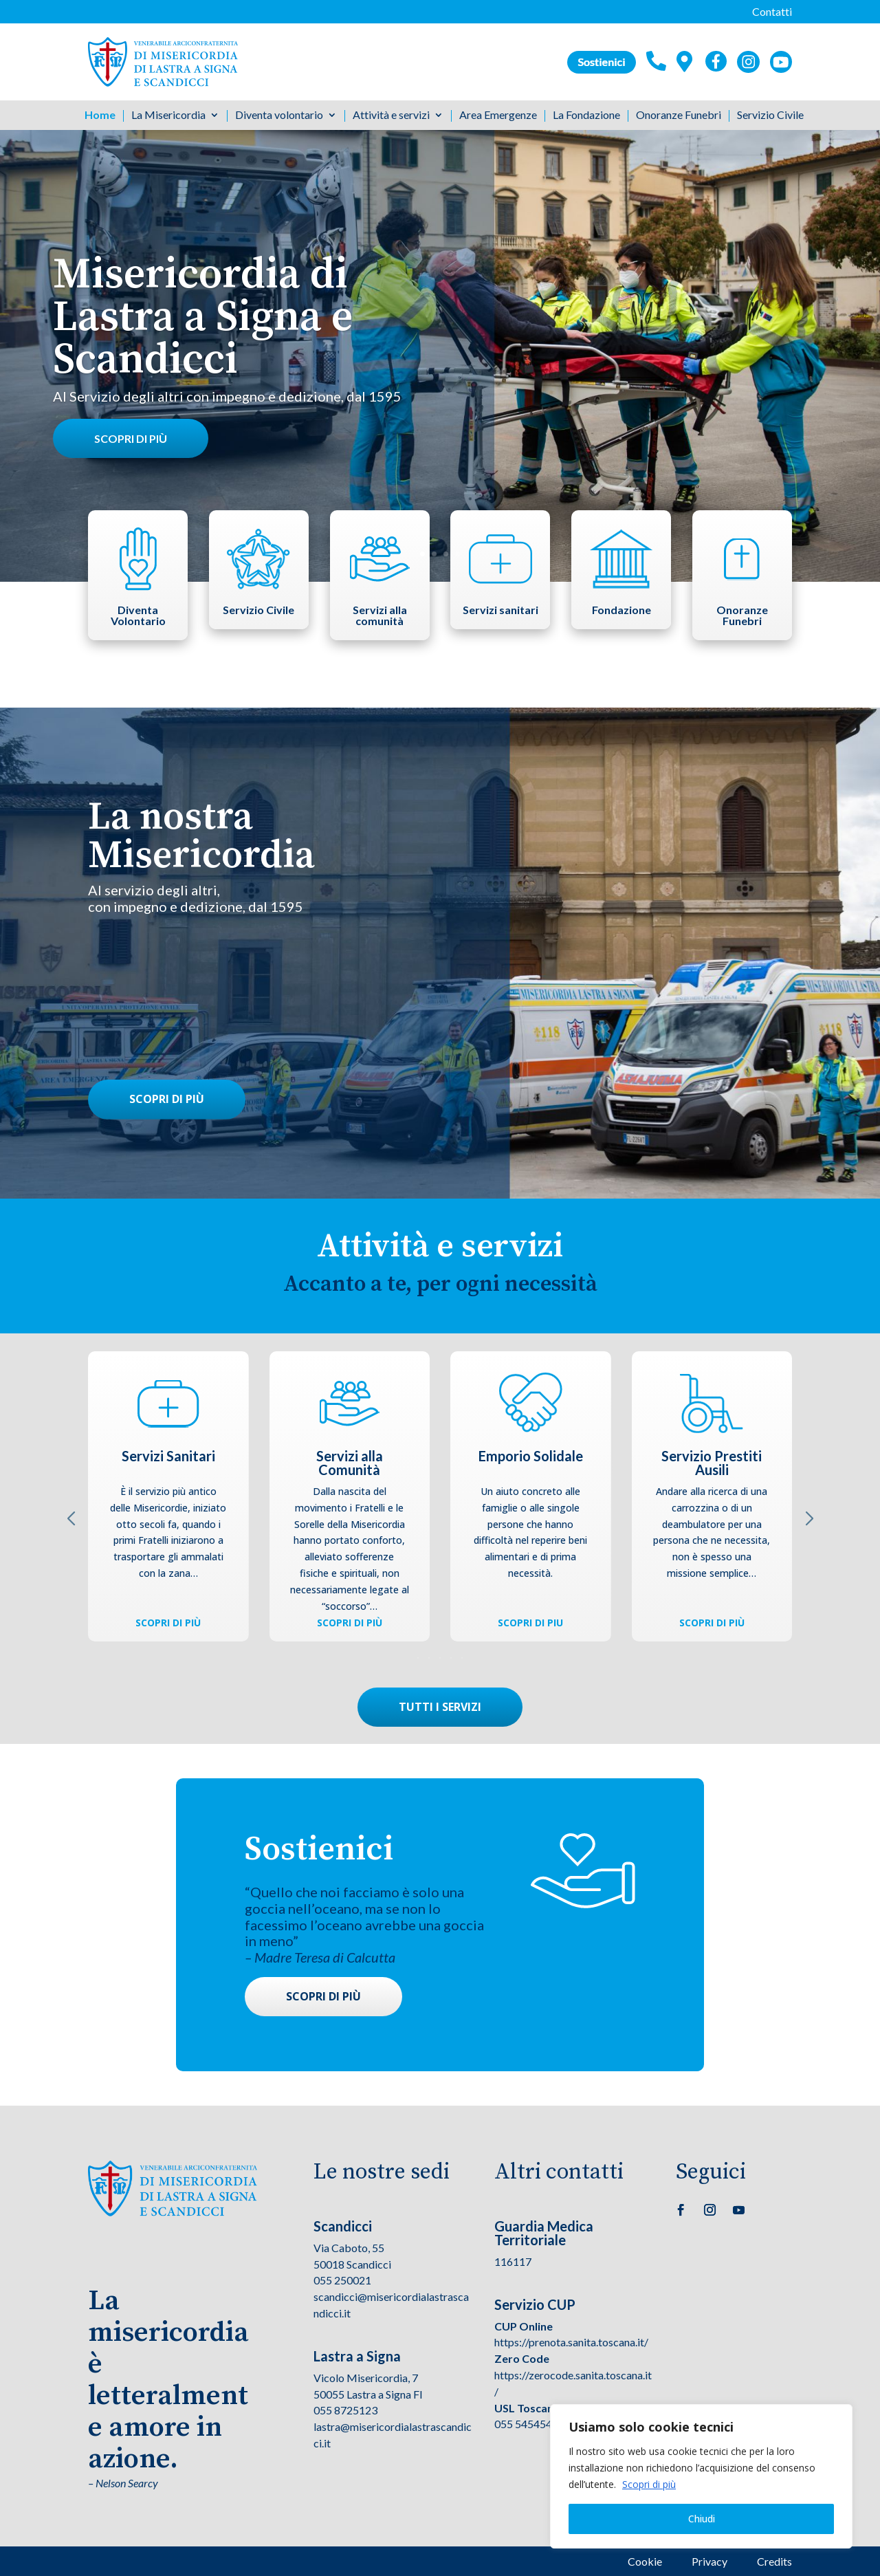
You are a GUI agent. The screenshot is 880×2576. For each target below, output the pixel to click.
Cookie (645, 2561)
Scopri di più (649, 2484)
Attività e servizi (391, 115)
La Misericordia (168, 115)
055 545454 (523, 2423)
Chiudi (701, 2518)
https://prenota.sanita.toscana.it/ (571, 2341)
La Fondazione (586, 115)
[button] (440, 1658)
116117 (512, 2261)
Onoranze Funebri (678, 115)
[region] (701, 2476)
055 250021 (342, 2279)
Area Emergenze (498, 115)
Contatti (772, 11)
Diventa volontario (279, 115)
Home (100, 115)
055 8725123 (345, 2409)
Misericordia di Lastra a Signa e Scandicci (203, 321)
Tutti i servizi (440, 1706)
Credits (774, 2561)
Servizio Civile (770, 115)
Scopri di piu (530, 1622)
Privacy (709, 2561)
